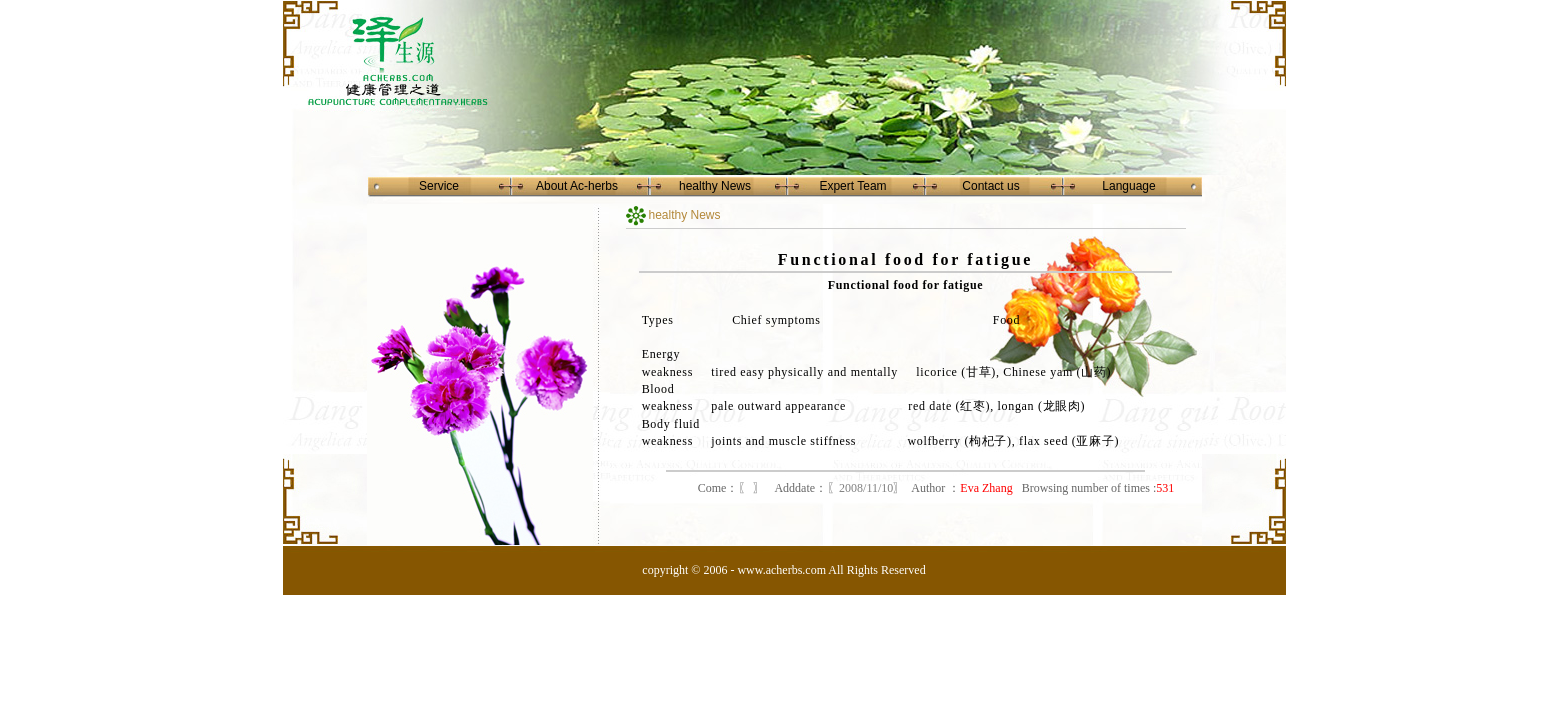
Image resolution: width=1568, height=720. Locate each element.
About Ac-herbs (577, 186)
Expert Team (852, 186)
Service (439, 186)
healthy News (715, 186)
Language (1128, 186)
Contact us (990, 186)
